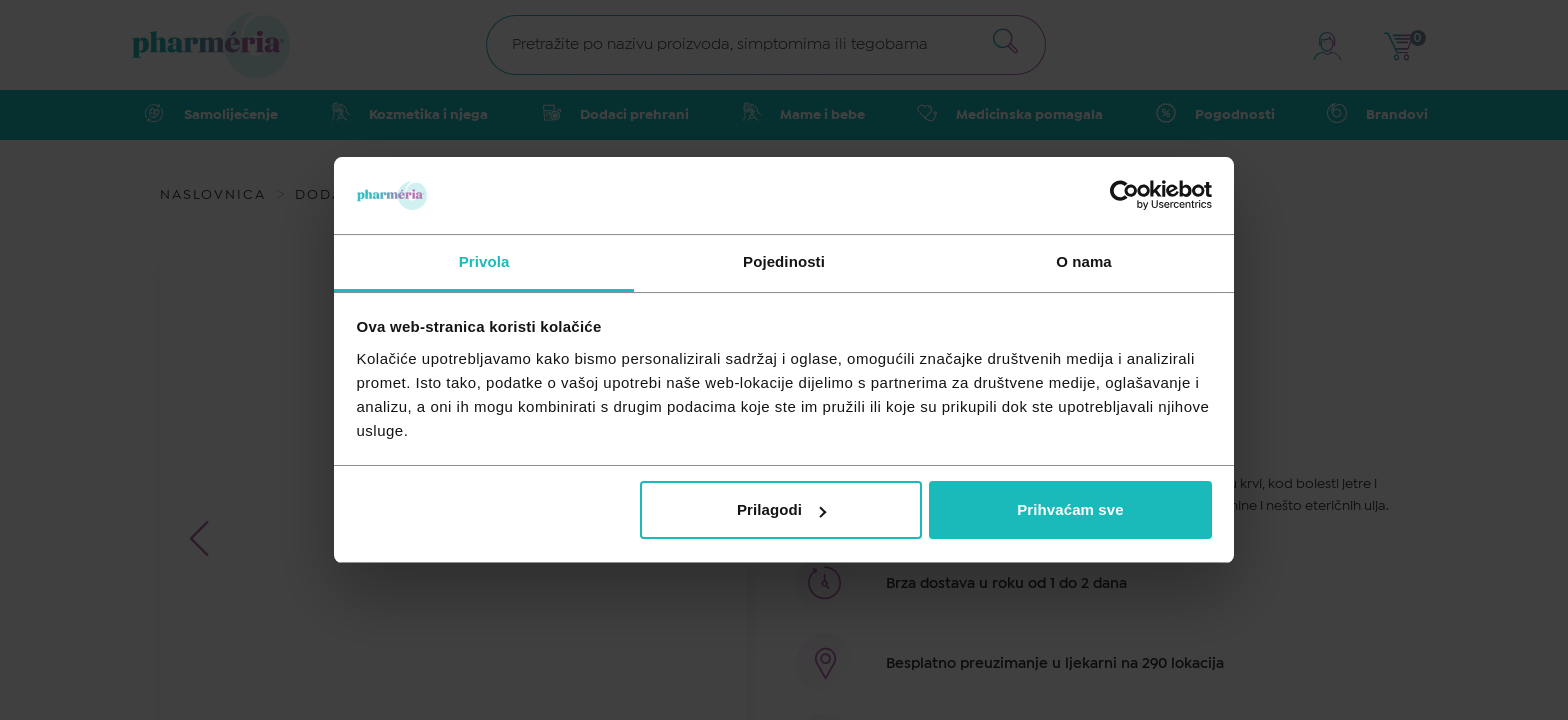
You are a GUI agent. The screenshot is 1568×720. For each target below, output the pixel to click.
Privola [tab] (484, 261)
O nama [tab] (1084, 261)
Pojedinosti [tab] (784, 261)
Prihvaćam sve (1070, 509)
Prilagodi (781, 509)
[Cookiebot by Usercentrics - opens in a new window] (1124, 195)
